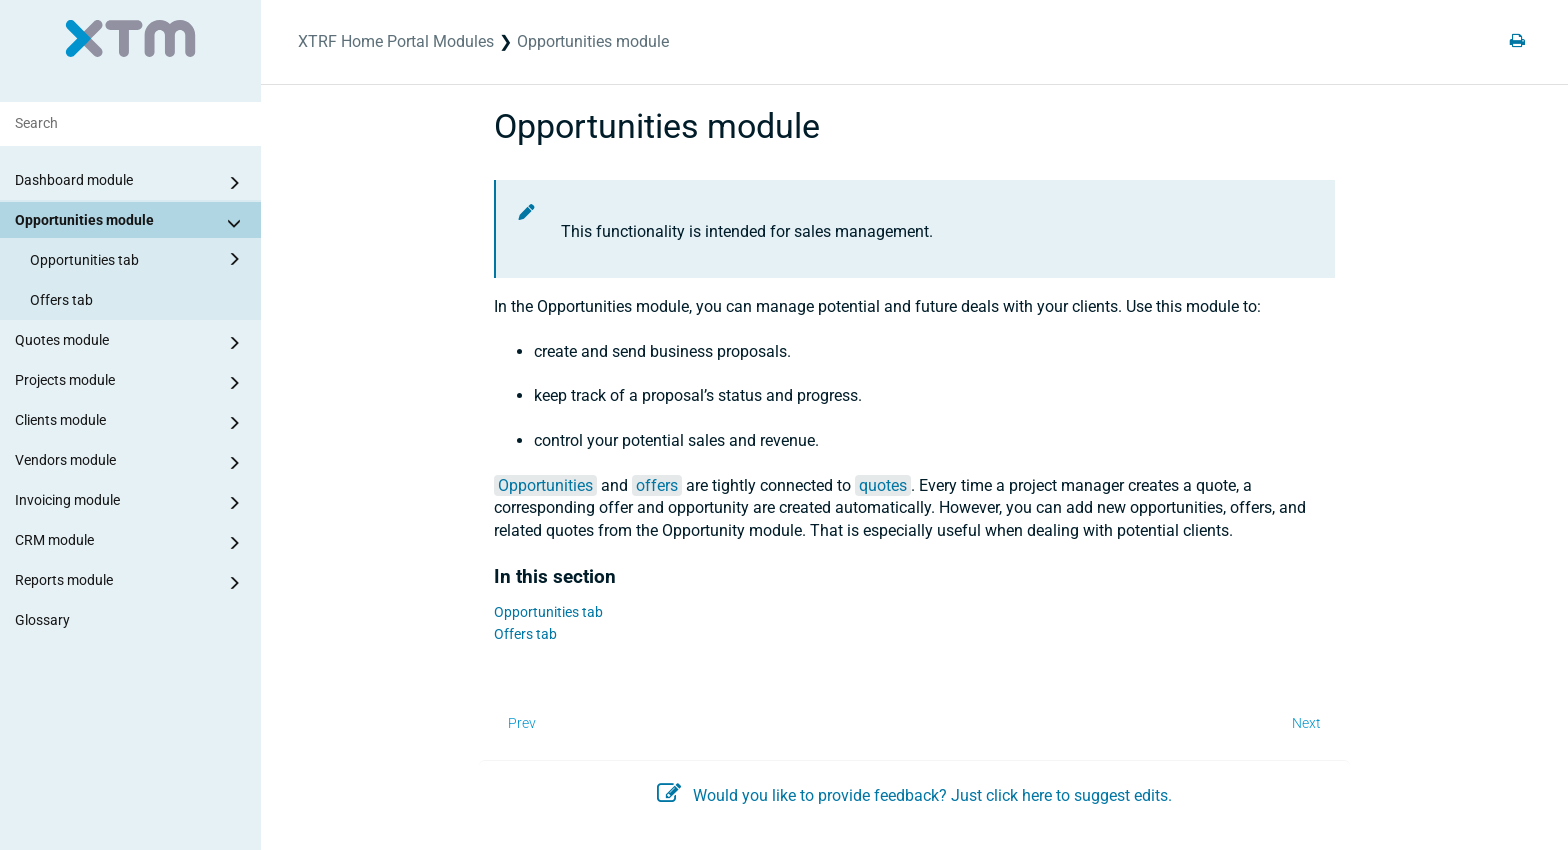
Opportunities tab (138, 259)
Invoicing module (131, 503)
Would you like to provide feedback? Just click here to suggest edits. (914, 795)
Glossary (42, 620)
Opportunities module (131, 223)
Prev (522, 723)
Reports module (131, 583)
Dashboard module (131, 183)
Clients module (131, 423)
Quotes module (131, 343)
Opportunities (545, 485)
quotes (883, 485)
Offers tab (61, 300)
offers (657, 485)
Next (1306, 723)
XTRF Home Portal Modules (396, 41)
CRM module (131, 543)
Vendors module (131, 463)
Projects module (131, 383)
